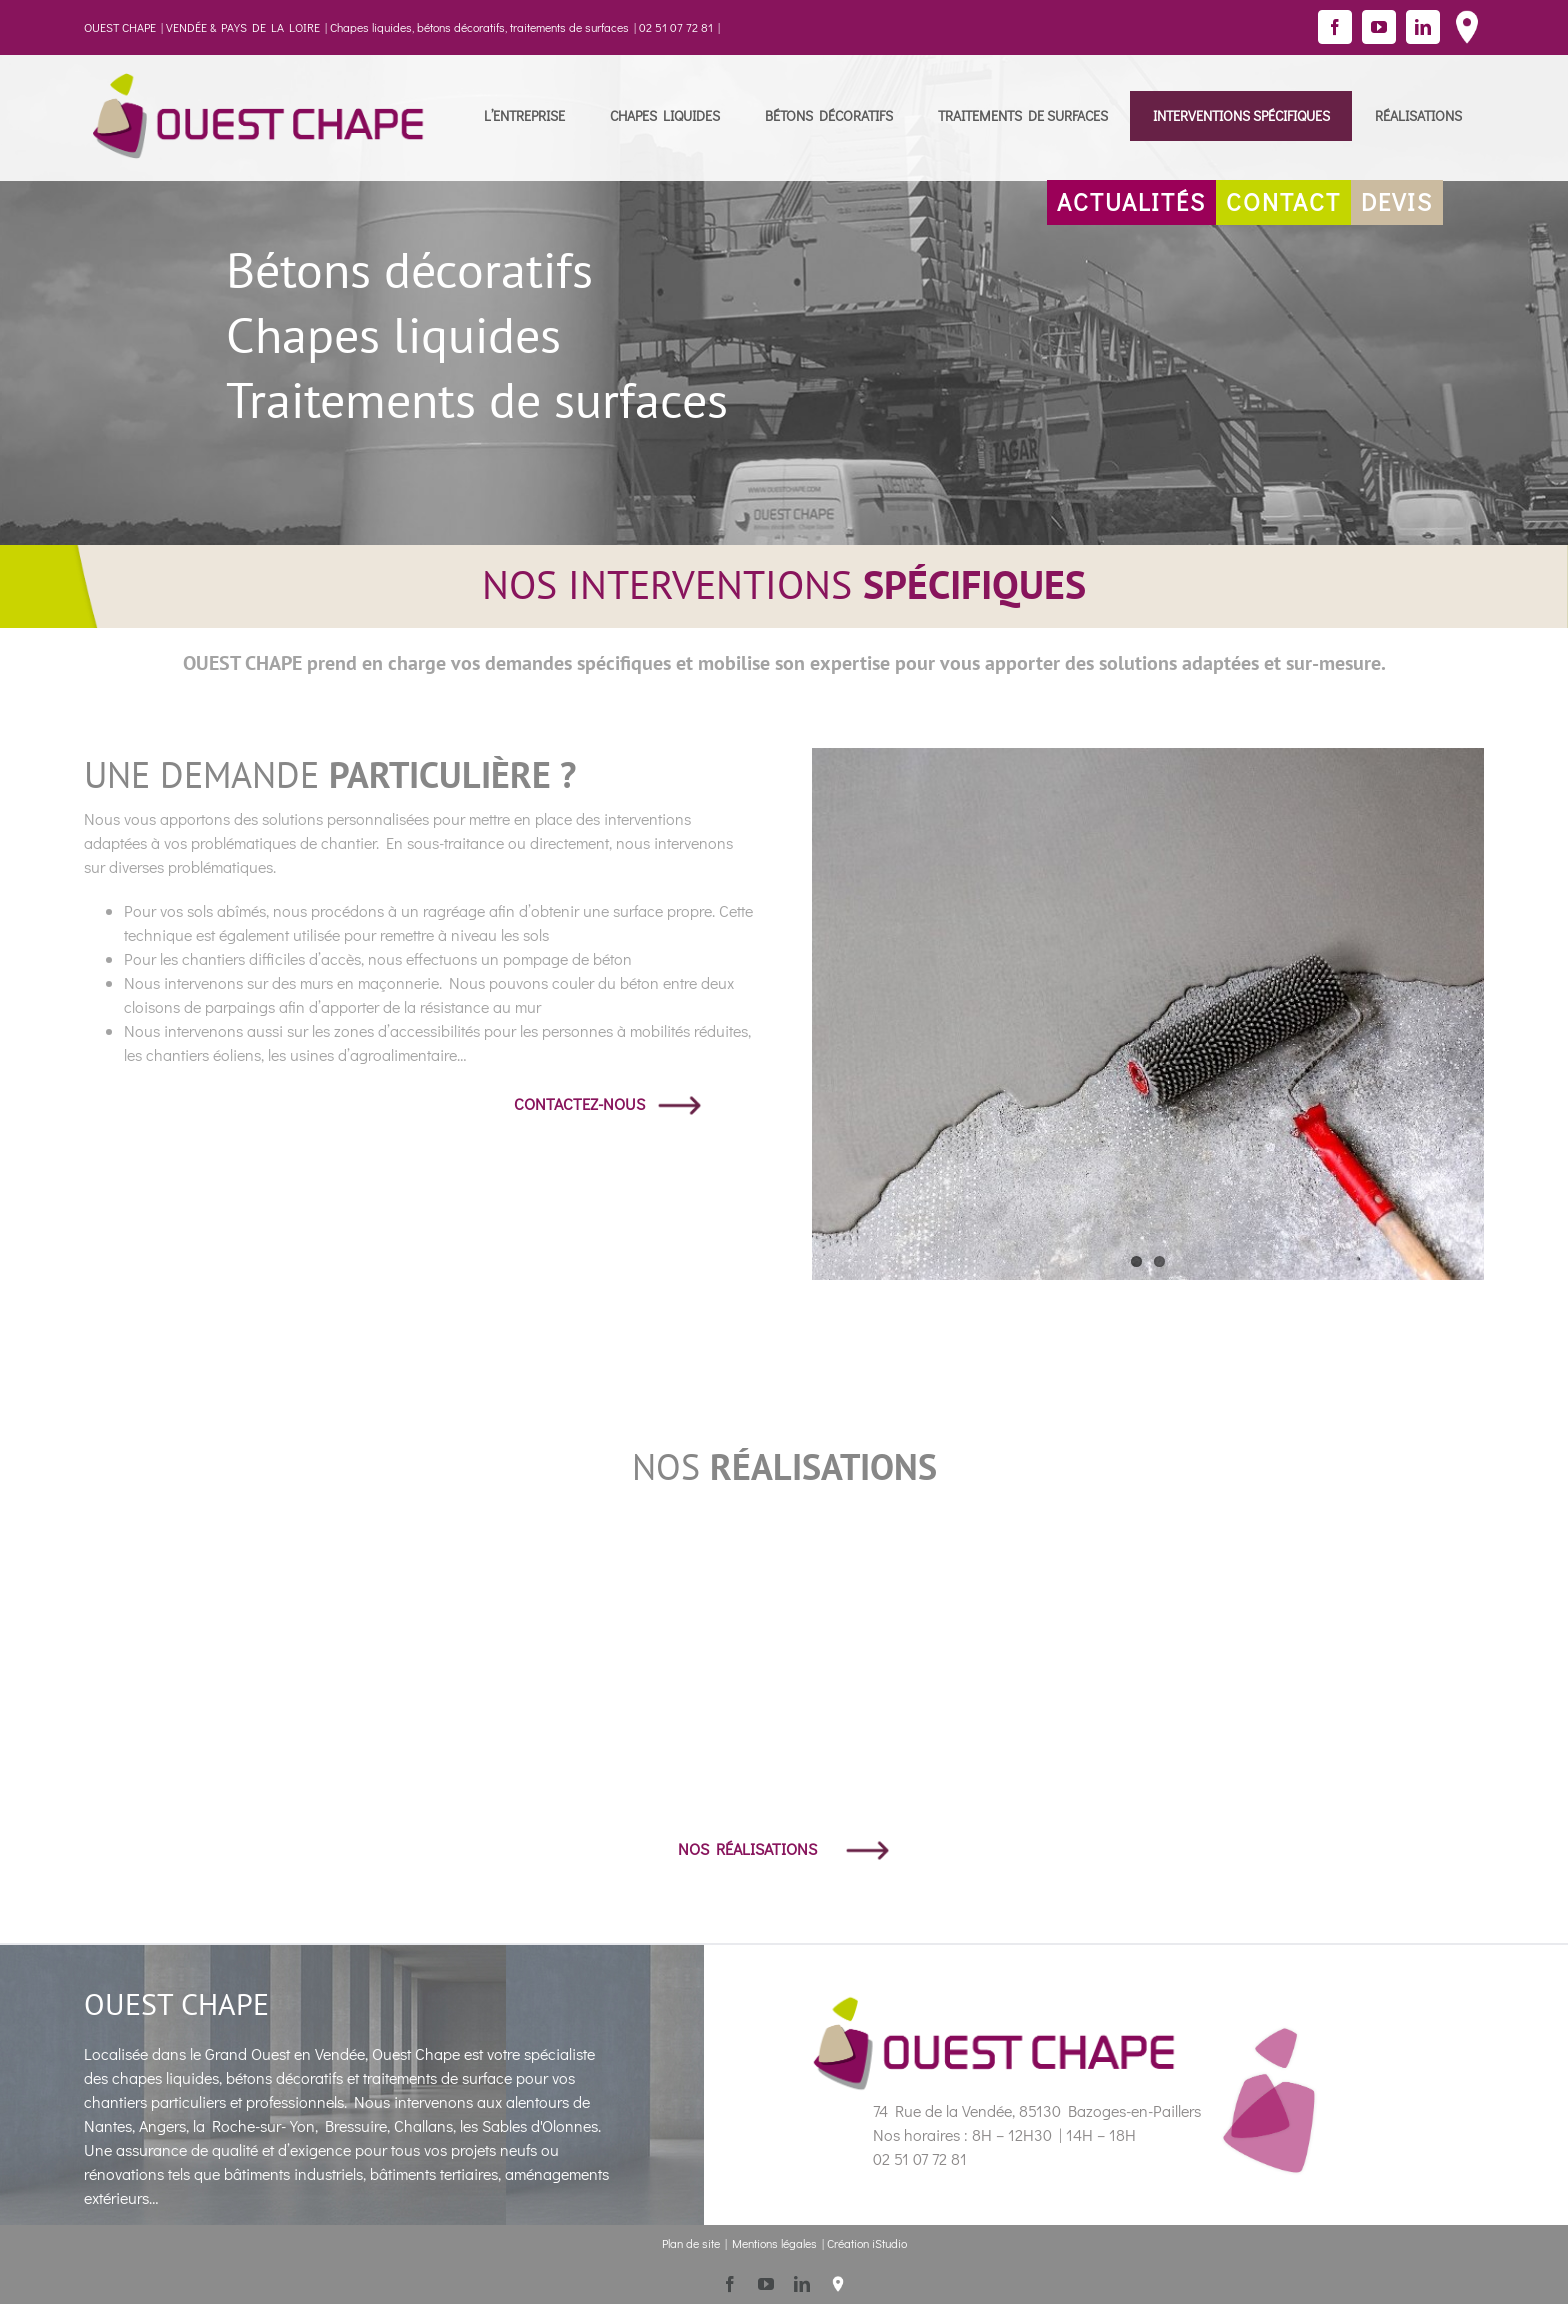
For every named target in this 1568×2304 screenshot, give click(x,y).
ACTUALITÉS (1131, 201)
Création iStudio (867, 2243)
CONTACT (1283, 201)
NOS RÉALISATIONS (784, 1848)
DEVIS (1397, 201)
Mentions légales (774, 2243)
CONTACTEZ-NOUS (608, 1103)
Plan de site (691, 2243)
